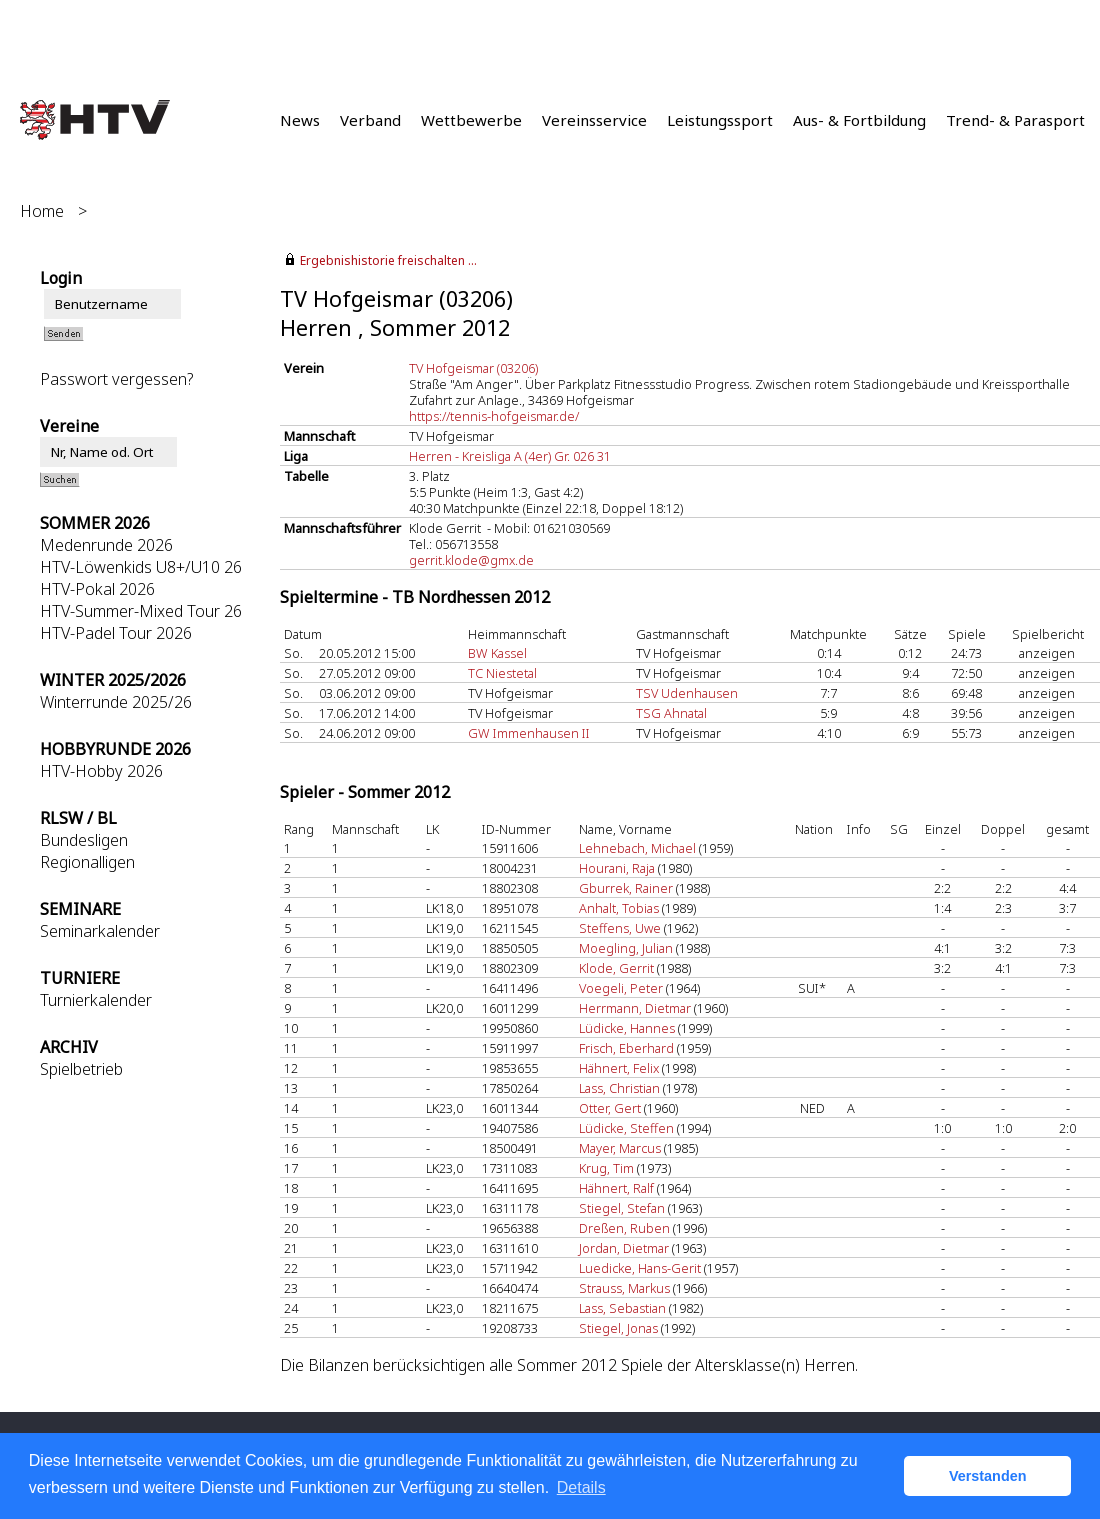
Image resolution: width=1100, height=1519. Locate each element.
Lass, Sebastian (622, 1308)
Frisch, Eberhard (626, 1048)
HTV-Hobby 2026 (101, 771)
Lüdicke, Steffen (626, 1128)
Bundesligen (84, 840)
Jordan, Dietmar (624, 1248)
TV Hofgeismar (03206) (473, 368)
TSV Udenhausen (687, 693)
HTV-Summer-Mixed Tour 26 (141, 611)
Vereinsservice (594, 120)
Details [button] (581, 1487)
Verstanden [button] (988, 1476)
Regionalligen (87, 862)
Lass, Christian (619, 1088)
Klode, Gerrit (616, 968)
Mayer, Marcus (620, 1148)
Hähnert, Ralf (616, 1188)
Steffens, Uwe (620, 928)
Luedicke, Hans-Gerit (640, 1268)
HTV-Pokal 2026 (97, 589)
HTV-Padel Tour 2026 (116, 633)
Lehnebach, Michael (637, 848)
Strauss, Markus (624, 1288)
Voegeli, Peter (621, 988)
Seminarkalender (100, 931)
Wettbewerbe (471, 120)
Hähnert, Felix (619, 1068)
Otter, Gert (610, 1108)
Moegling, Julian (626, 948)
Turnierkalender (96, 1000)
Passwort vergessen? (116, 379)
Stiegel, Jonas (618, 1328)
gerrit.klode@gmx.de (471, 560)
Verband (370, 120)
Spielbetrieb (81, 1069)
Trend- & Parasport (1015, 120)
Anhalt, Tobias (619, 908)
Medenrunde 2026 (106, 545)
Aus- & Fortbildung (859, 120)
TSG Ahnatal (671, 713)
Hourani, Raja (617, 868)
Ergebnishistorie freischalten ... (388, 260)
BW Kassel (497, 653)
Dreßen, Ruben (624, 1228)
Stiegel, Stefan (622, 1208)
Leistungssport (720, 120)
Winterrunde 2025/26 (116, 702)
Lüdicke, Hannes (627, 1028)
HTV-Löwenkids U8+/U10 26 (141, 567)
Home (42, 211)
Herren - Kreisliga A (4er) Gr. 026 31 (510, 456)
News (300, 120)
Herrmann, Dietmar (635, 1008)
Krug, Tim (606, 1168)
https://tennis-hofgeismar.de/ (494, 416)
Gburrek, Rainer (626, 888)
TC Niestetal (502, 673)
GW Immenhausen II (529, 733)
